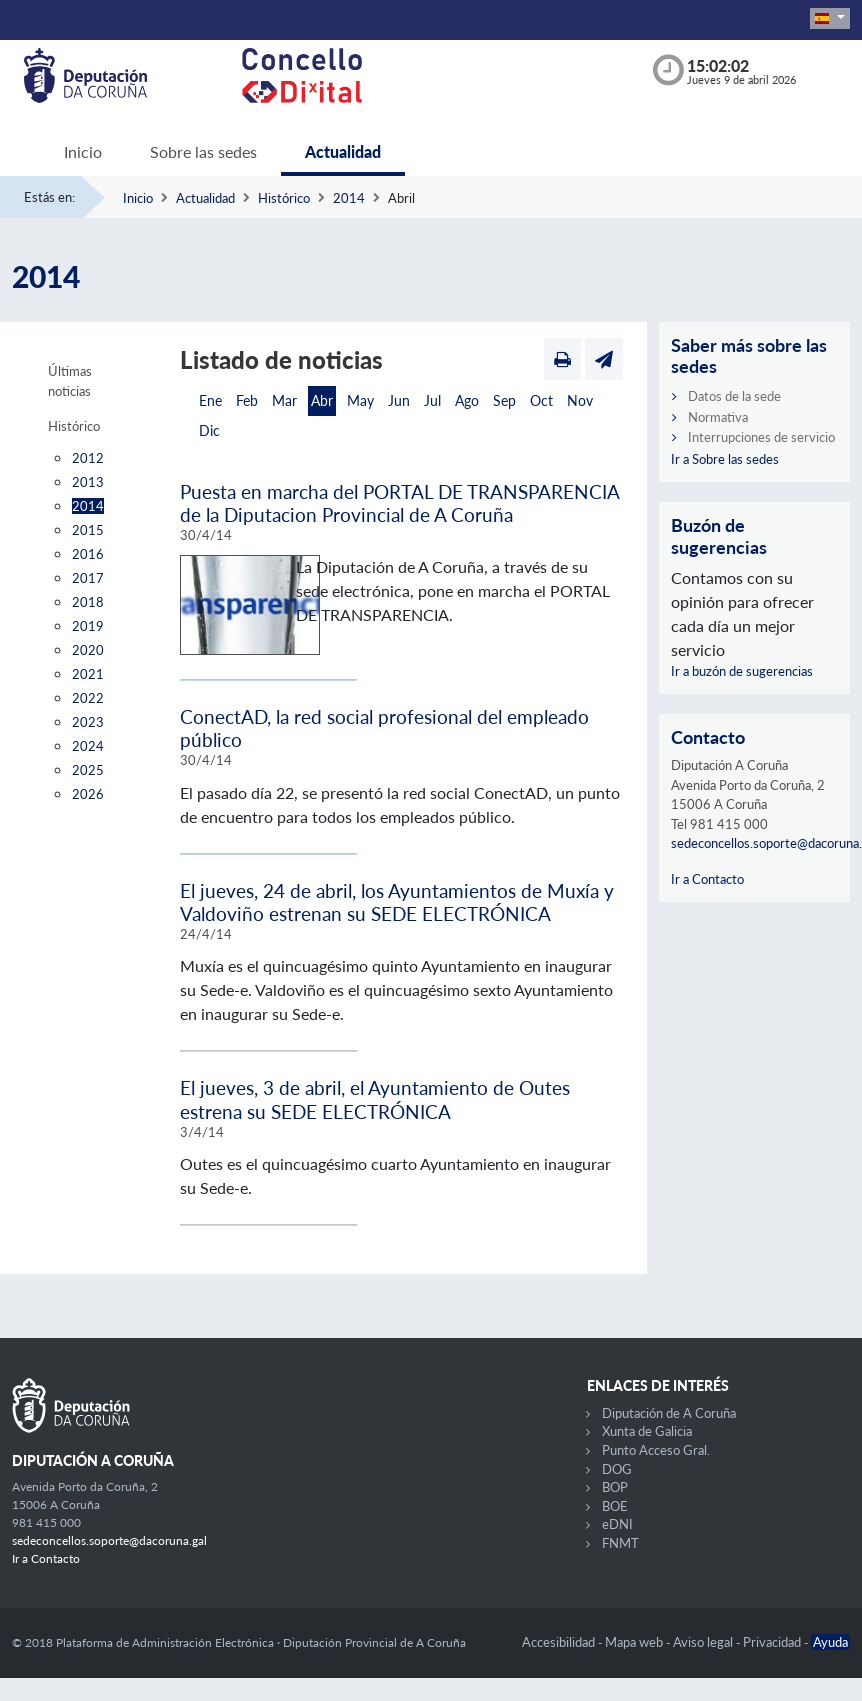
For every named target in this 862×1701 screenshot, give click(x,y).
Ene (210, 400)
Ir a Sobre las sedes (725, 459)
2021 (88, 674)
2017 (88, 578)
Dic (209, 430)
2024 (88, 746)
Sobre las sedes (203, 151)
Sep (504, 400)
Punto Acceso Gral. (656, 1450)
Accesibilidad (560, 1642)
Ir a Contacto (707, 879)
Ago (467, 400)
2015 (88, 530)
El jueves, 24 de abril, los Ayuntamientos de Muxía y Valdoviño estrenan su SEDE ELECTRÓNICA (397, 902)
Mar (284, 400)
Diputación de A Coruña (669, 1413)
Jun (399, 400)
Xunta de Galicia (647, 1431)
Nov (580, 400)
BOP (615, 1487)
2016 (88, 554)
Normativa (718, 417)
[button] (830, 18)
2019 (88, 626)
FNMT (620, 1543)
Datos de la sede (734, 396)
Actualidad (343, 151)
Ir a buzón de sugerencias (742, 671)
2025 (88, 770)
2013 (88, 482)
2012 (88, 458)
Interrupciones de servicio (761, 437)
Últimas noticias (70, 381)
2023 (88, 722)
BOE (615, 1506)
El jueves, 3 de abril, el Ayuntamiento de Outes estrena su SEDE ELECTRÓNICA (375, 1099)
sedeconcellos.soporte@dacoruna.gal (109, 1540)
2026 (88, 794)
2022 (88, 698)
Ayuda (830, 1642)
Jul (432, 400)
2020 (88, 650)
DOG (617, 1469)
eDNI (617, 1524)
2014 (349, 198)
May (360, 400)
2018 (88, 602)
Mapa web (635, 1642)
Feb (247, 400)
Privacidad (773, 1642)
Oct (541, 400)
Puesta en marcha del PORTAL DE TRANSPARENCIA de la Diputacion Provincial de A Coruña (399, 503)
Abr (322, 400)
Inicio (83, 151)
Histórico (284, 198)
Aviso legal (704, 1642)
